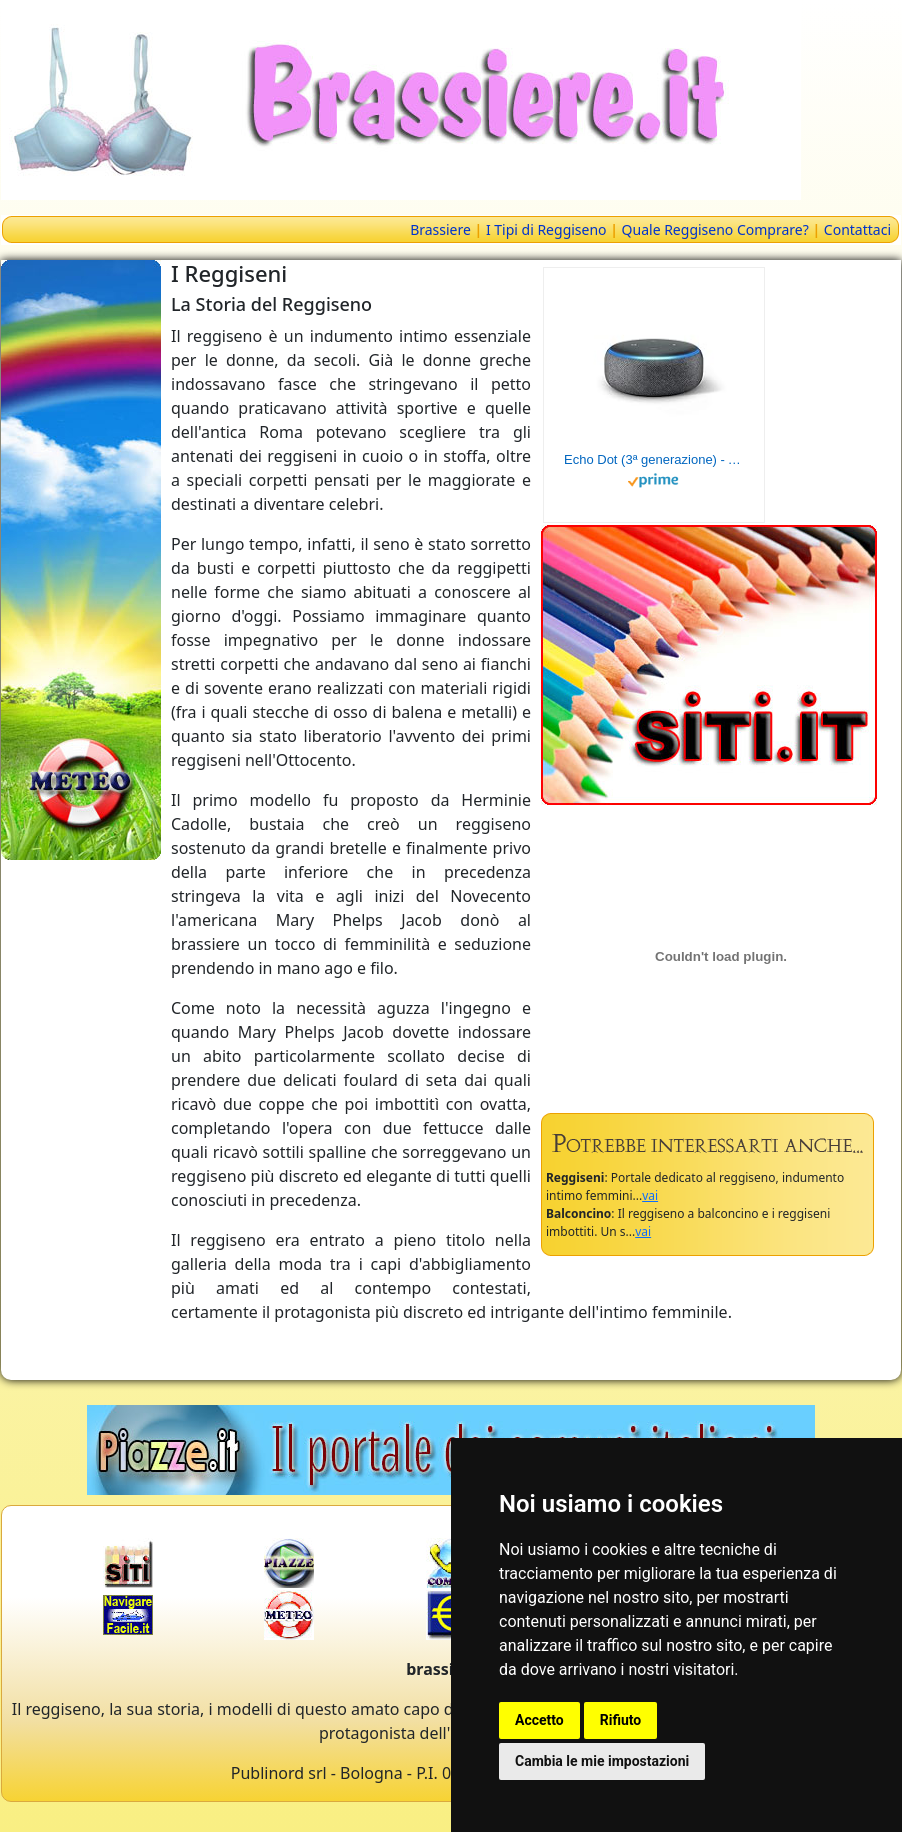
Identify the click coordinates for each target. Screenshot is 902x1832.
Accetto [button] (539, 1720)
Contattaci (857, 229)
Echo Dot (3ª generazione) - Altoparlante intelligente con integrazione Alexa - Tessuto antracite (654, 459)
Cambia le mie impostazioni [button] (602, 1761)
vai (650, 1195)
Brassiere (440, 229)
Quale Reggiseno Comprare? (715, 229)
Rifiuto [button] (621, 1720)
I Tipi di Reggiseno (546, 229)
